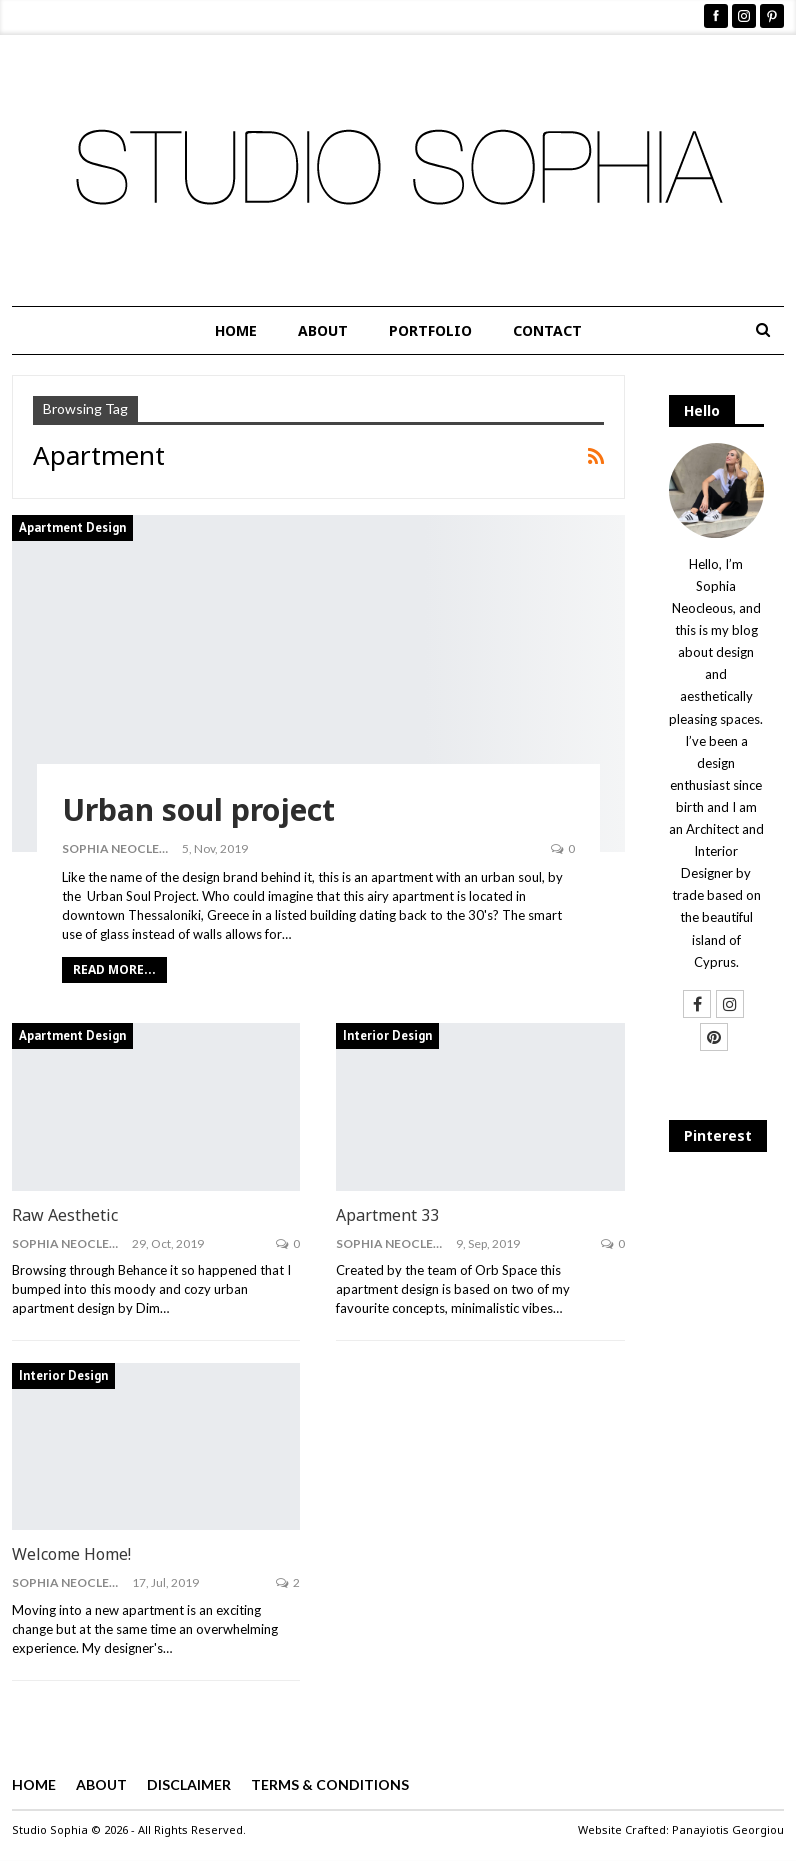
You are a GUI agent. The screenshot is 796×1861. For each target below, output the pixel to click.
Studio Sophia (50, 1829)
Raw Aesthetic (65, 1215)
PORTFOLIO (430, 330)
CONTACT (547, 330)
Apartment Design (72, 527)
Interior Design (387, 1035)
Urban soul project (198, 809)
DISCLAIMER (189, 1784)
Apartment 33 (387, 1215)
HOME (236, 330)
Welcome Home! (71, 1554)
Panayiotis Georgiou (728, 1829)
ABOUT (323, 330)
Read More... (114, 969)
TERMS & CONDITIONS (330, 1784)
